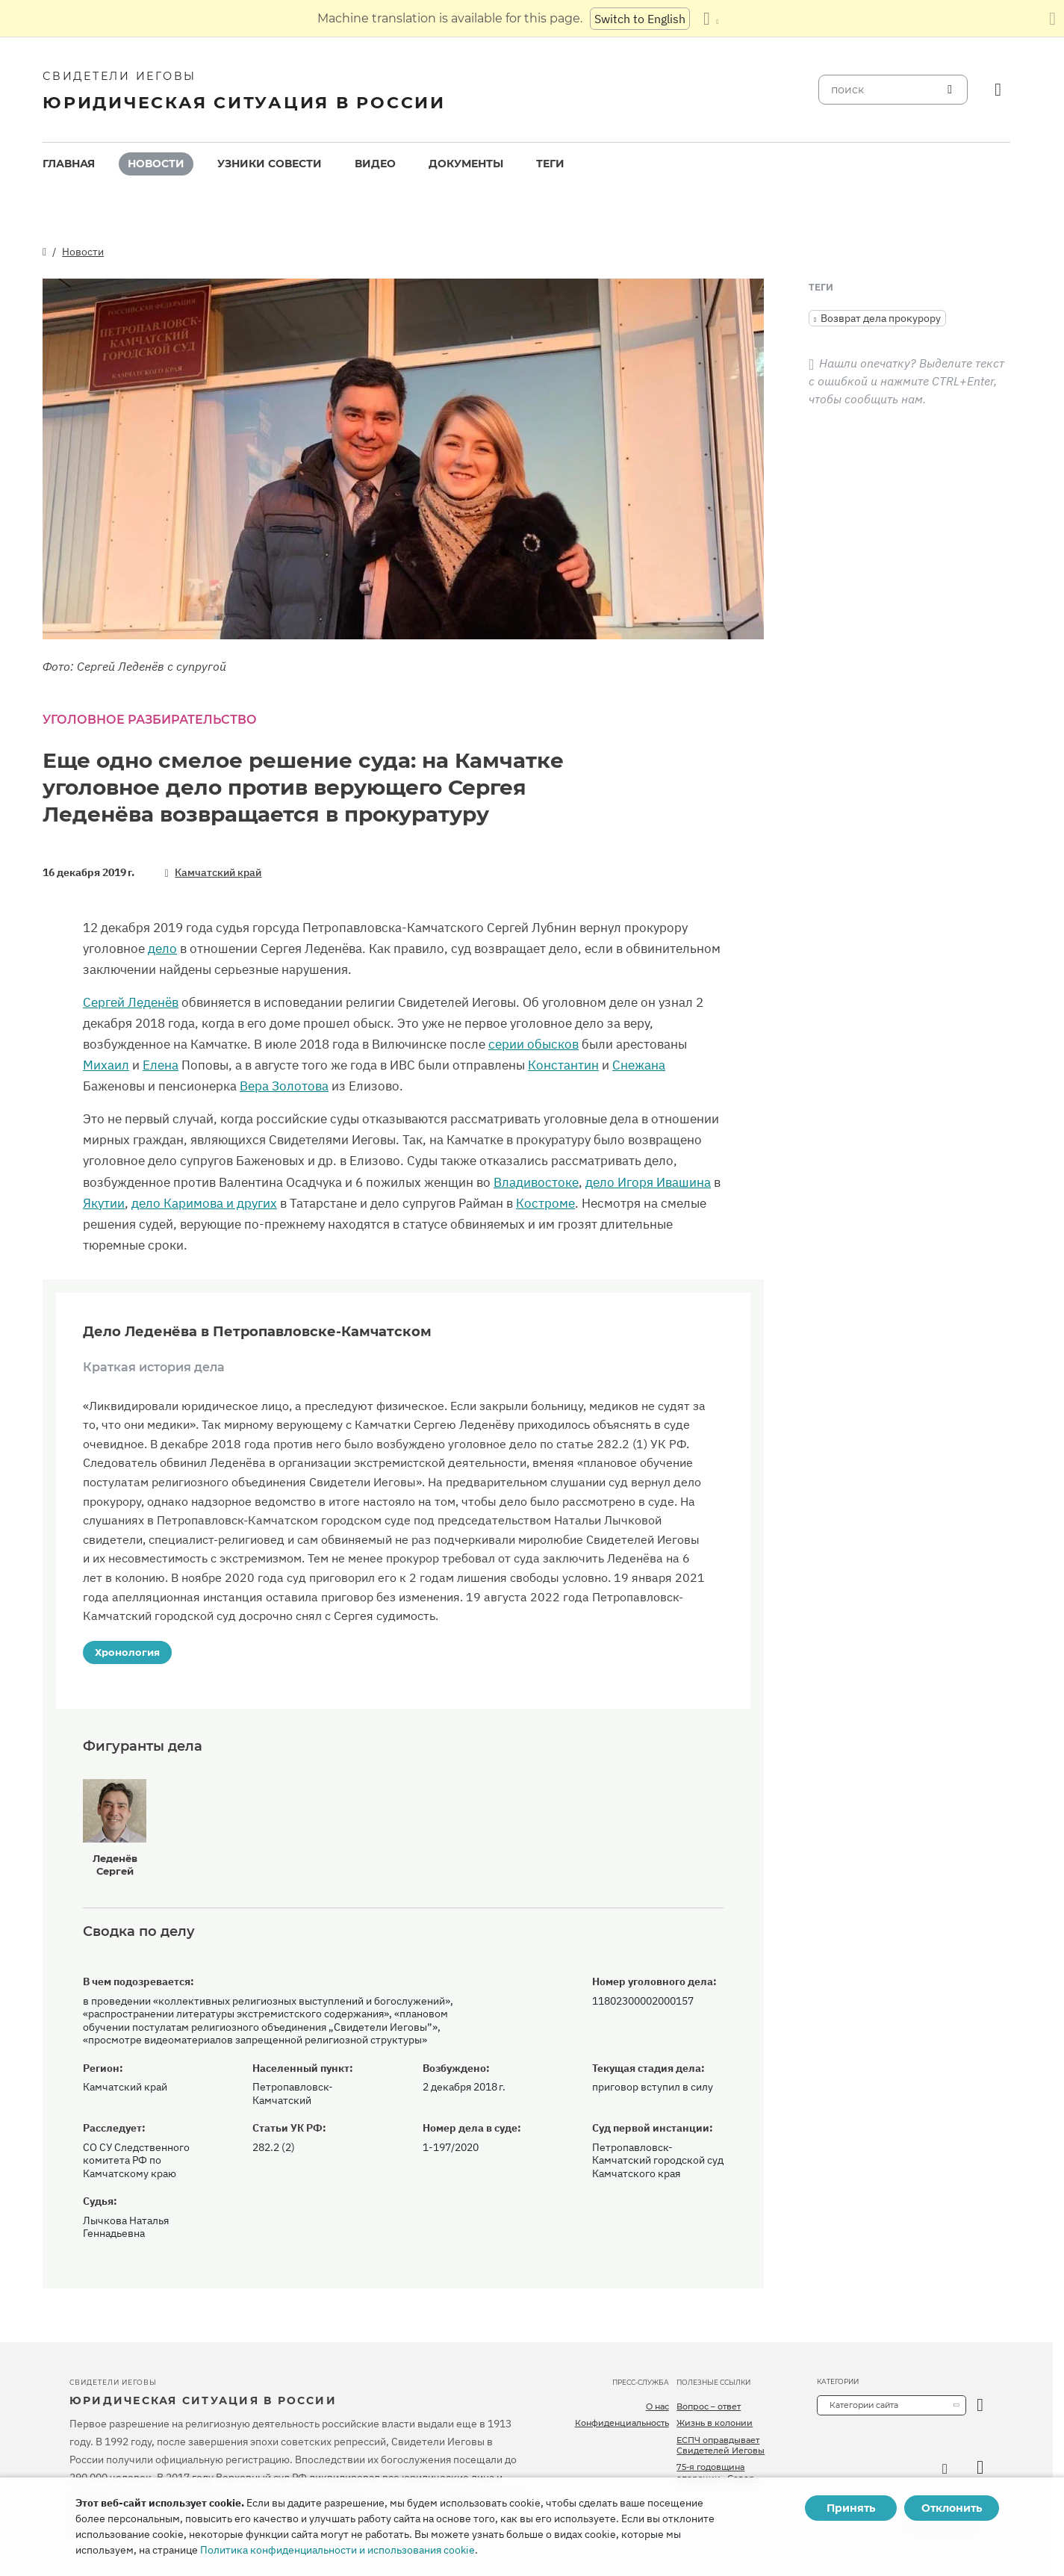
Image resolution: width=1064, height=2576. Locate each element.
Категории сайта (864, 2405)
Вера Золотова (284, 1086)
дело (162, 948)
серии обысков (533, 1044)
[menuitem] (69, 164)
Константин (563, 1065)
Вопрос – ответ (708, 2406)
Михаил (106, 1065)
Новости (156, 163)
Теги (550, 163)
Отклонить (951, 2508)
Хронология (127, 1652)
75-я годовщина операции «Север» (717, 2472)
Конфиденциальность (622, 2423)
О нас (657, 2406)
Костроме (545, 1203)
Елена (160, 1065)
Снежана (638, 1065)
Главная (69, 163)
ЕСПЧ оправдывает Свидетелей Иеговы (720, 2445)
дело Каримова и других (204, 1203)
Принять (851, 2508)
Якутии (104, 1203)
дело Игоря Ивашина (648, 1182)
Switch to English (639, 18)
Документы (466, 163)
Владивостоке (536, 1182)
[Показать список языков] (711, 18)
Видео (375, 163)
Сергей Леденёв (130, 1002)
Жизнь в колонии (714, 2423)
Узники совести (269, 163)
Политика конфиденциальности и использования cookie (337, 2550)
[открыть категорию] (980, 2405)
